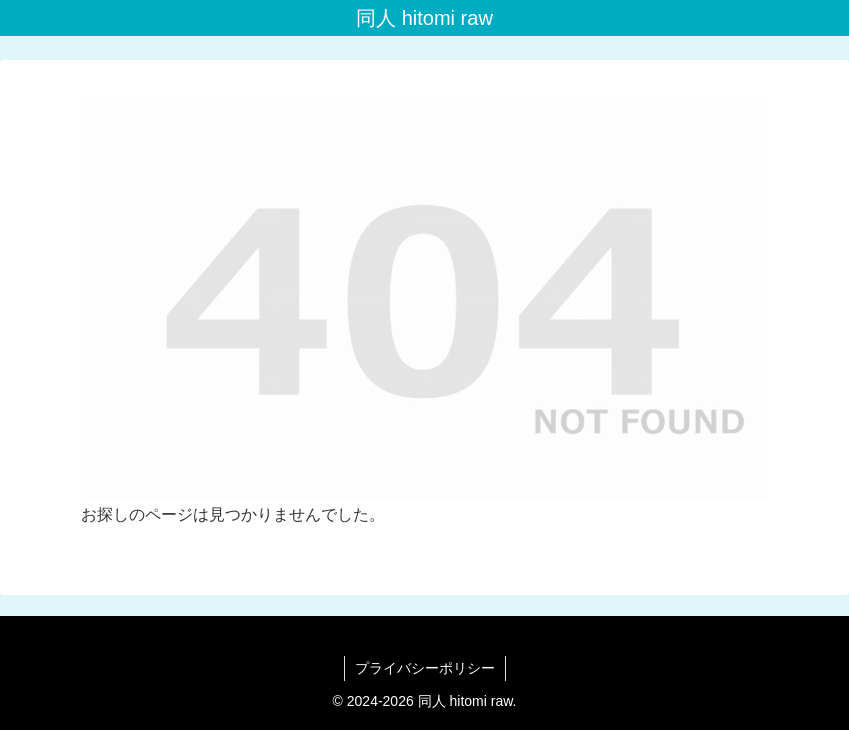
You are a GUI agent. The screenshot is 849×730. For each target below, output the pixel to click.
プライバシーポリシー (425, 668)
